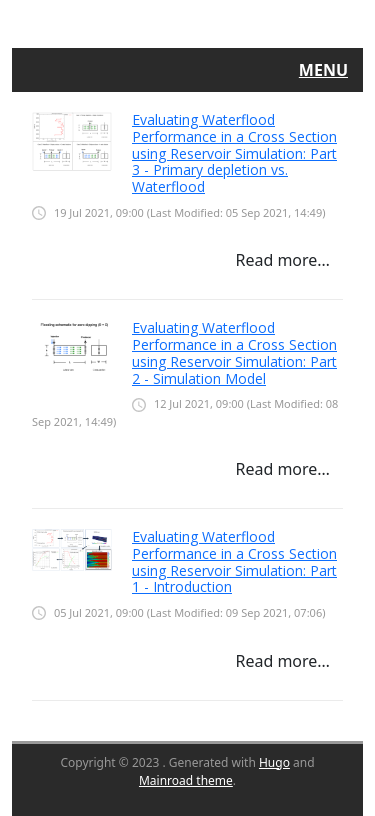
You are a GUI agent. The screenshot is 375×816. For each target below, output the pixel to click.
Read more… (282, 260)
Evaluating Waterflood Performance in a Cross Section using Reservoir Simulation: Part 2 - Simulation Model (234, 352)
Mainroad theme (186, 780)
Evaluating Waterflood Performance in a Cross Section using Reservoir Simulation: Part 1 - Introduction (234, 561)
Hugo (274, 762)
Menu (323, 70)
